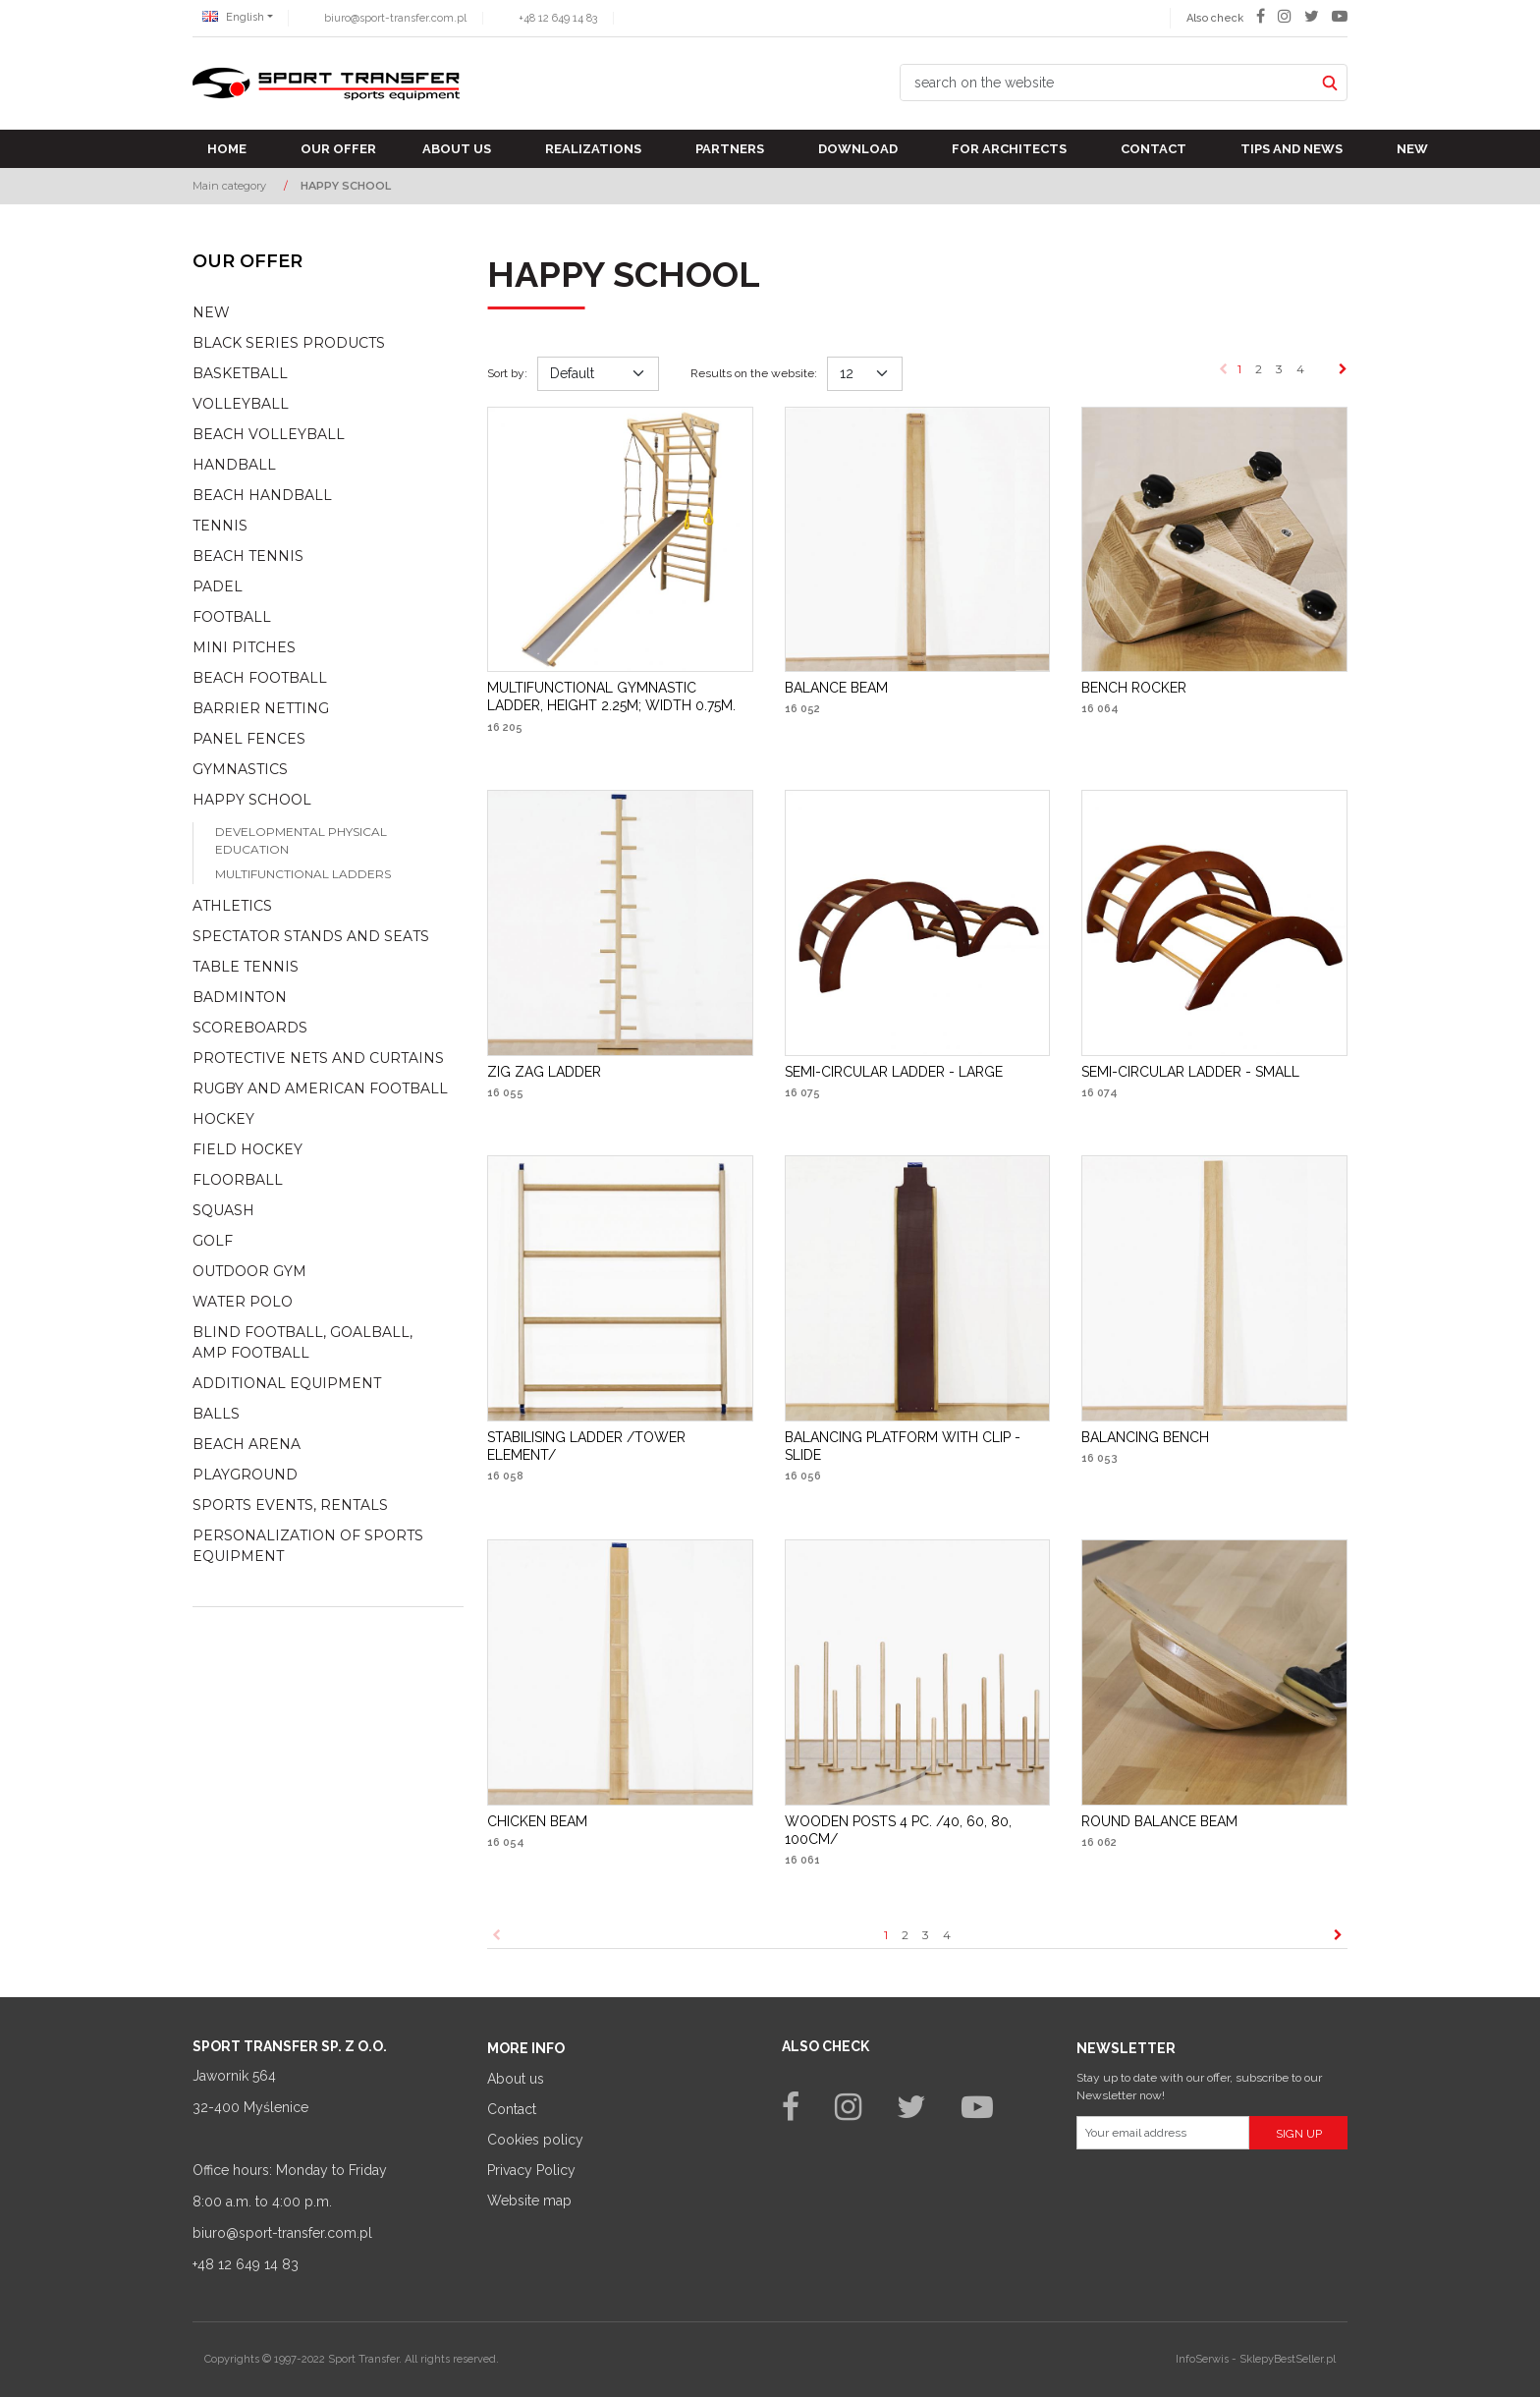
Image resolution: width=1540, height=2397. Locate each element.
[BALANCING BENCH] (1145, 1437)
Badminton (239, 997)
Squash (223, 1210)
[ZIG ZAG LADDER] (544, 1072)
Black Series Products (288, 343)
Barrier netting (260, 708)
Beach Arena (246, 1444)
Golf (212, 1241)
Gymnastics (240, 769)
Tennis (220, 525)
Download (858, 148)
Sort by (507, 373)
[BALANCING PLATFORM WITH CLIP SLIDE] (918, 1446)
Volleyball (240, 404)
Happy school (251, 799)
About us (456, 148)
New (1412, 148)
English (233, 17)
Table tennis (245, 967)
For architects (1009, 148)
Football (231, 617)
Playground (245, 1474)
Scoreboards (249, 1027)
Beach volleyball (268, 434)
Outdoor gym (249, 1271)
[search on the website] (1107, 82)
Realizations (593, 148)
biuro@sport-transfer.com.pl (395, 18)
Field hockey (247, 1149)
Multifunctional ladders (303, 873)
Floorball (237, 1180)
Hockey (223, 1119)
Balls (216, 1413)
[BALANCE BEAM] (836, 688)
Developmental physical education (301, 840)
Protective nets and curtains (318, 1058)
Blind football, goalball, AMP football (302, 1342)
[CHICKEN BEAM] (537, 1821)
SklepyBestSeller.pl (1287, 2359)
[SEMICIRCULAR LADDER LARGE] (894, 1072)
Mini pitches (244, 647)
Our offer (338, 148)
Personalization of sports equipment (307, 1546)
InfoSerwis (1202, 2359)
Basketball (240, 373)
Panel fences (248, 739)
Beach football (259, 678)
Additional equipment (286, 1383)
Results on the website (753, 373)
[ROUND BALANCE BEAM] (1159, 1821)
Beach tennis (247, 556)
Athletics (232, 906)
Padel (217, 586)
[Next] (1343, 369)
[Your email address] (1162, 2132)
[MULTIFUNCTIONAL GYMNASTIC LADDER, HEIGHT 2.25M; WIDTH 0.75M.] (620, 696)
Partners (729, 148)
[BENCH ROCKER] (1133, 688)
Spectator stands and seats (310, 936)
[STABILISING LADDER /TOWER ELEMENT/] (620, 1446)
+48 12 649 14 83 (558, 18)
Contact (1153, 148)
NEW (211, 312)
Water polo (242, 1301)
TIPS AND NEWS (1291, 148)
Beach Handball (262, 495)
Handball (234, 465)
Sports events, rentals (290, 1505)
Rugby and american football (320, 1088)
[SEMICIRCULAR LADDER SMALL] (1190, 1072)
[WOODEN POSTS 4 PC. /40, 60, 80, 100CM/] (918, 1830)
